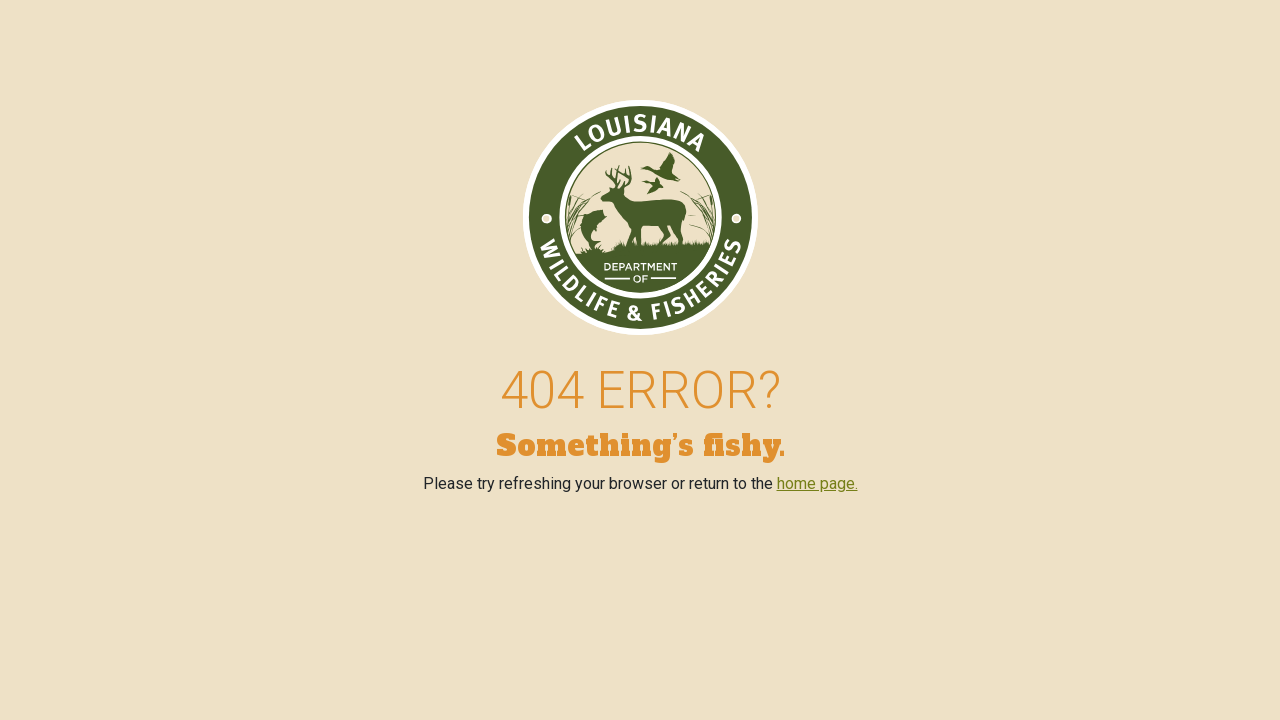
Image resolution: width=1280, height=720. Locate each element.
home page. (817, 483)
